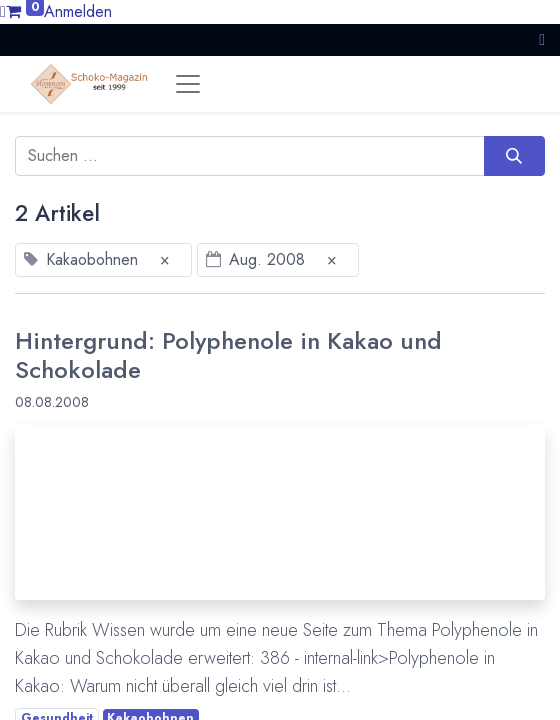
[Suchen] (514, 156)
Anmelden (78, 11)
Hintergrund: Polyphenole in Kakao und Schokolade (228, 355)
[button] (542, 39)
